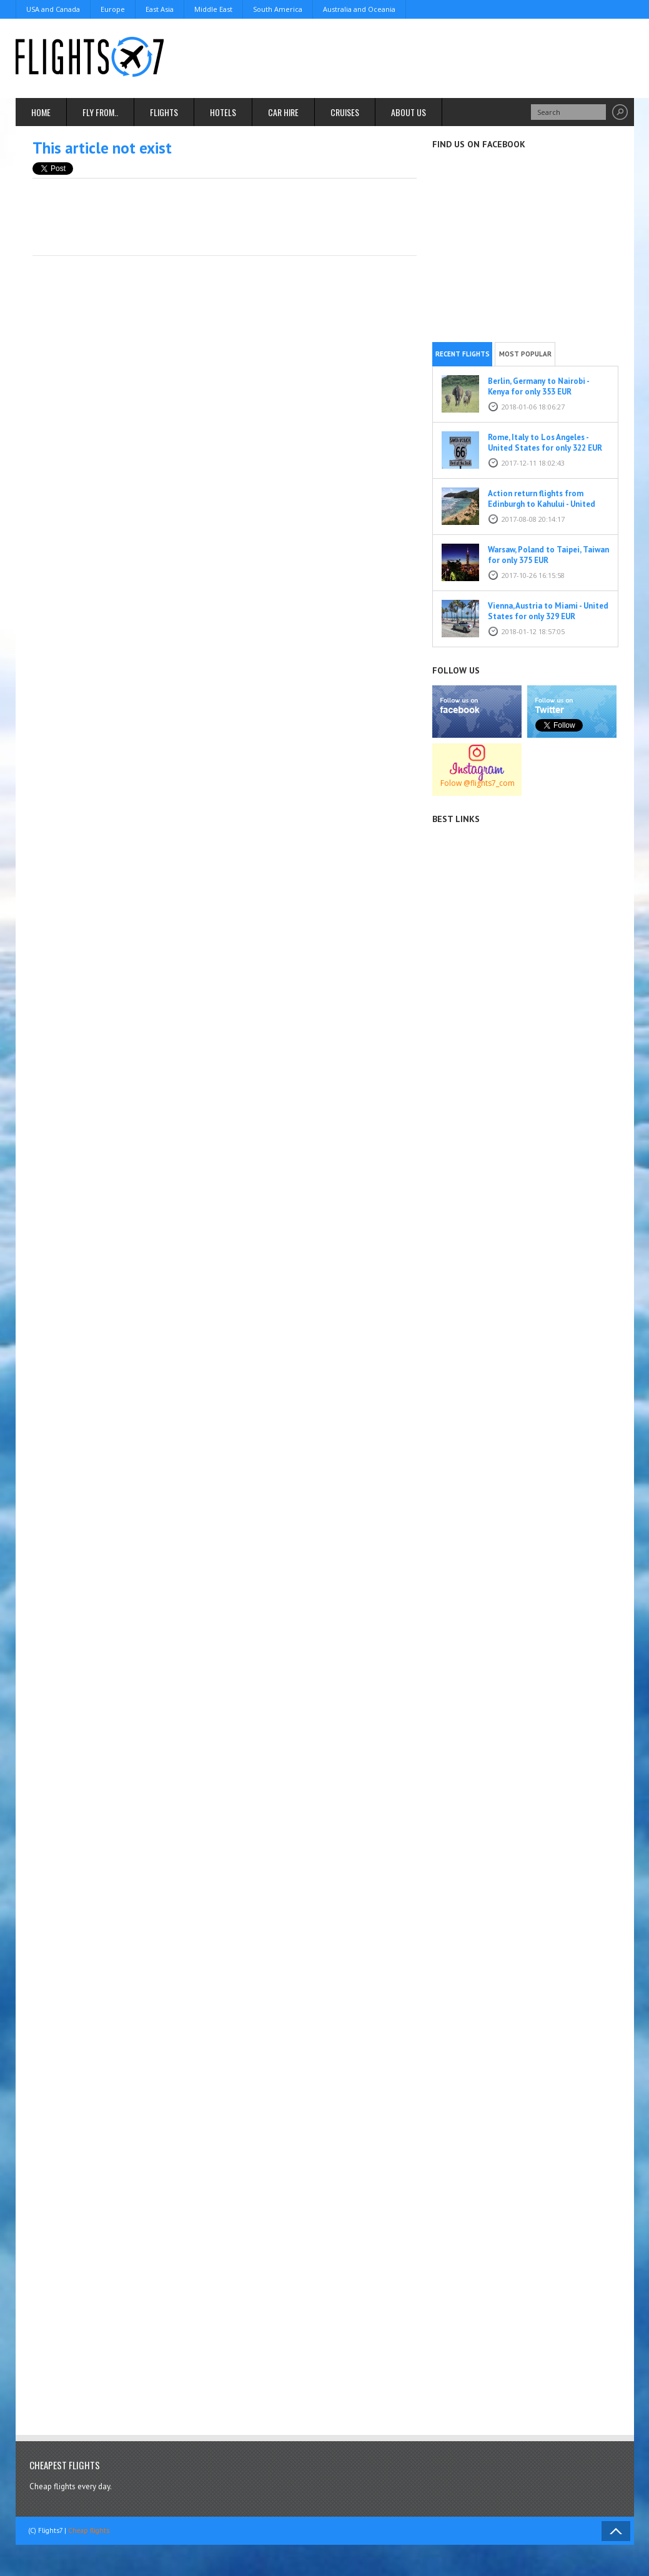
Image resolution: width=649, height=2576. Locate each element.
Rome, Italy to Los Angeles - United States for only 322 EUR (545, 442)
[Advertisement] (406, 56)
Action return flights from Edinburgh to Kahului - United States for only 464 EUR (541, 504)
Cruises (344, 112)
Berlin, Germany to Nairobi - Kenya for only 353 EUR (538, 386)
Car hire (283, 112)
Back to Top (616, 2531)
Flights (164, 112)
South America (277, 9)
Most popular (525, 354)
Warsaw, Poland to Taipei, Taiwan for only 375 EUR (548, 555)
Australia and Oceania (359, 9)
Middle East (213, 9)
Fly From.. (100, 112)
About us (408, 112)
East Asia (160, 9)
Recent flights (462, 354)
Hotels (223, 112)
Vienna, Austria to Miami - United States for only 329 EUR (548, 611)
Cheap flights (88, 2530)
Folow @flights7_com (477, 783)
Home (41, 112)
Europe (113, 9)
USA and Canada (53, 9)
